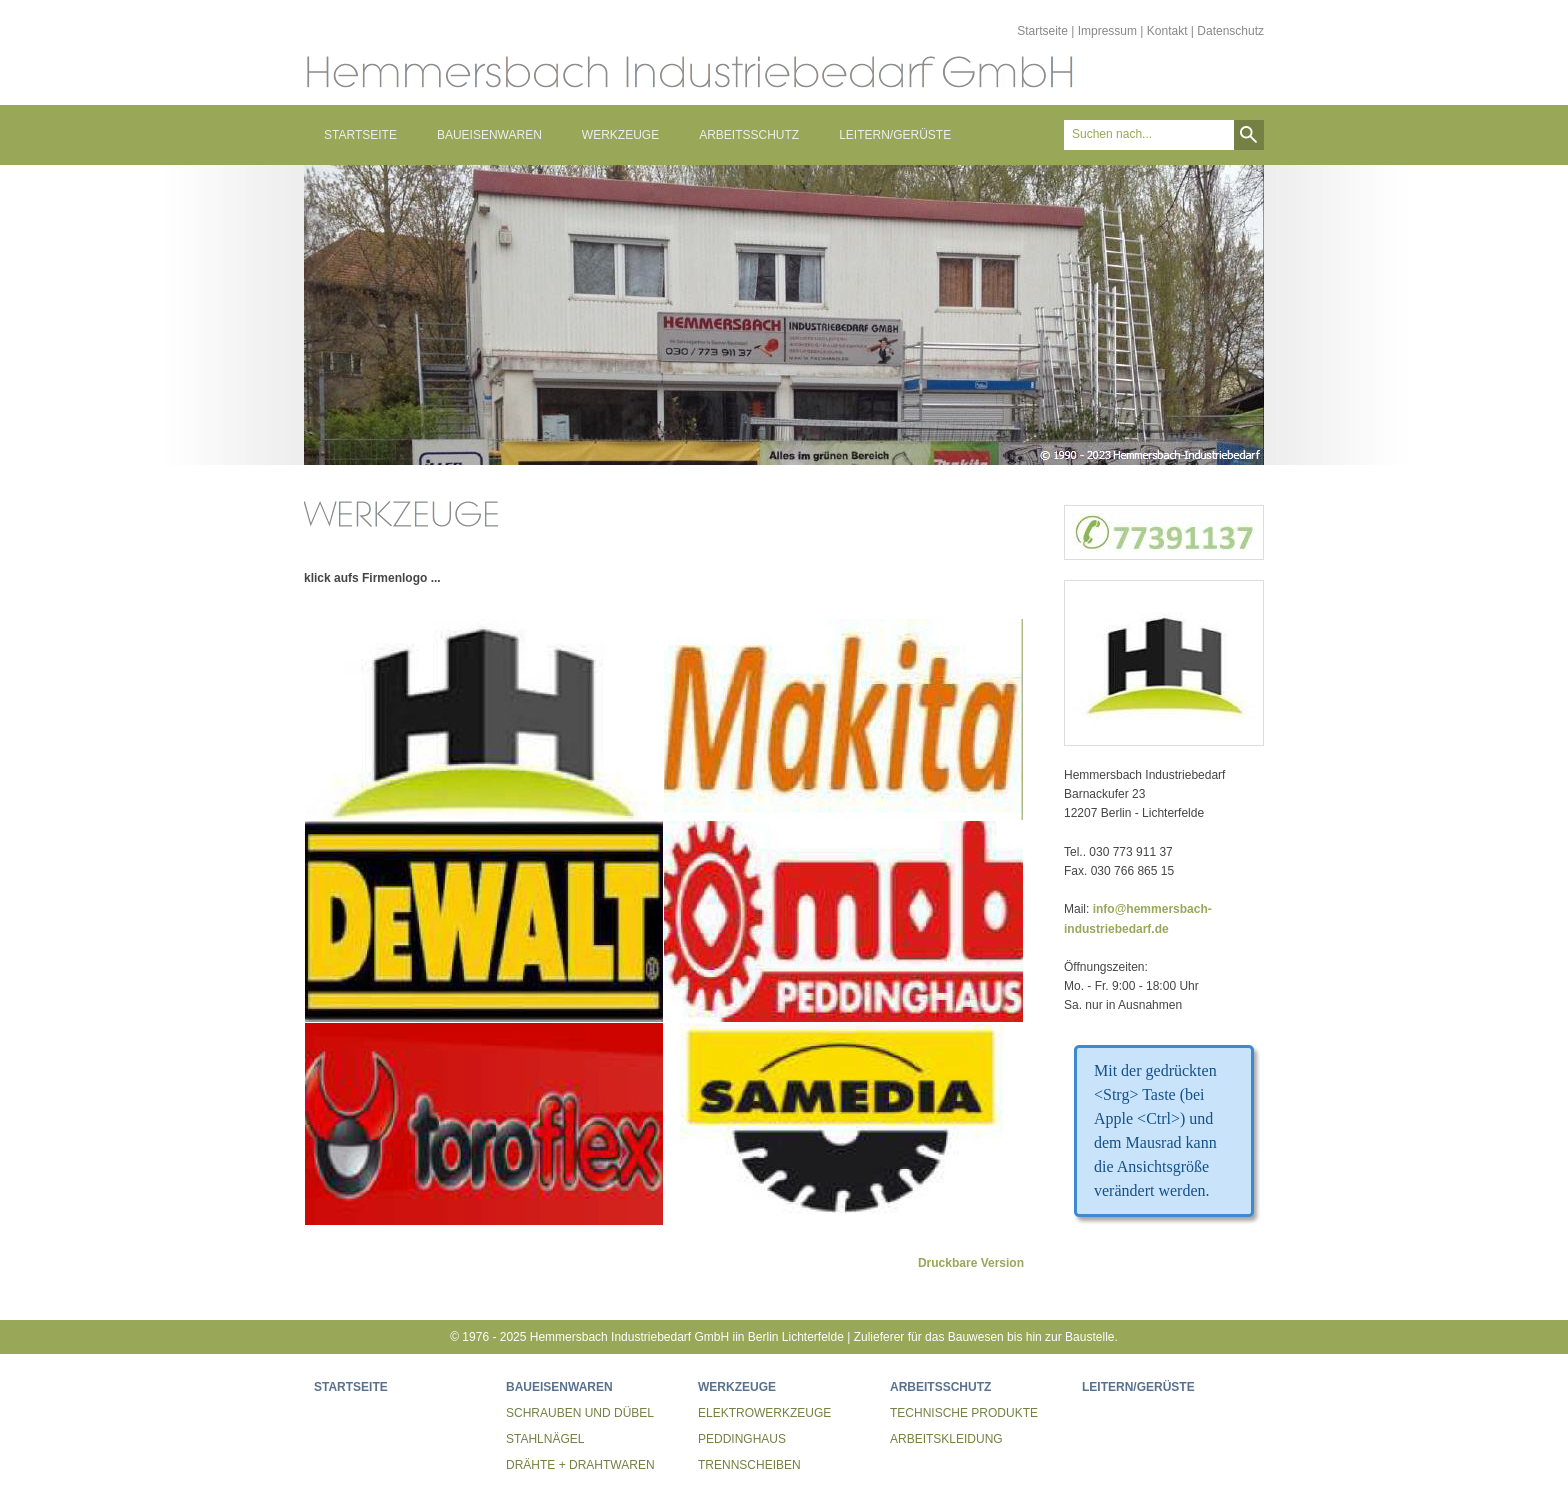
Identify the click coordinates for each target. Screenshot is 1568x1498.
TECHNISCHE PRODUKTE (964, 1413)
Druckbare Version (971, 1263)
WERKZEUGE (620, 135)
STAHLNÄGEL (545, 1439)
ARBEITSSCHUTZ (749, 135)
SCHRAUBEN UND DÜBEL (580, 1413)
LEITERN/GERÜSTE (895, 135)
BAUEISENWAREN (489, 135)
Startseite (1042, 31)
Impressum (1107, 31)
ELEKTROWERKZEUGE (764, 1413)
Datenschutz (1230, 31)
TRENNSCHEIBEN (749, 1465)
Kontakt (1167, 31)
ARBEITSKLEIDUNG (946, 1439)
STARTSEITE (360, 135)
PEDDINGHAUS (742, 1439)
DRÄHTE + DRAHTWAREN (580, 1465)
